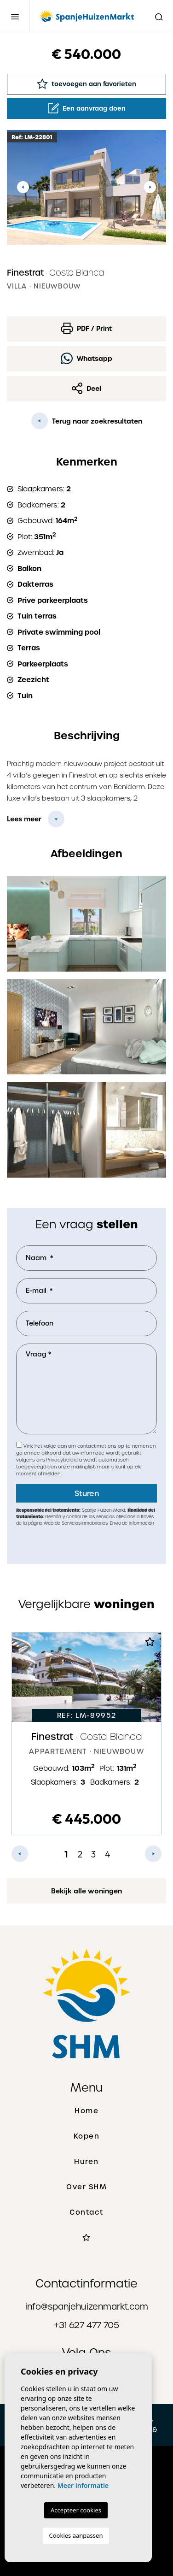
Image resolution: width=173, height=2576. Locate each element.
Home (86, 2111)
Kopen (87, 2136)
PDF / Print (86, 328)
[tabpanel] (86, 1733)
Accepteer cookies (76, 2510)
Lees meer (24, 819)
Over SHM (86, 2187)
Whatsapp (86, 358)
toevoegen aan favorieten (86, 83)
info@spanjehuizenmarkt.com (86, 2306)
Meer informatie (83, 2485)
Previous (23, 187)
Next (149, 187)
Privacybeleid (62, 1460)
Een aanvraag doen (87, 108)
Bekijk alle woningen (86, 1891)
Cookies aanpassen (76, 2535)
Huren (86, 2161)
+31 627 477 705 (86, 2325)
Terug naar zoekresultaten (86, 421)
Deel (86, 388)
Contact (86, 2212)
